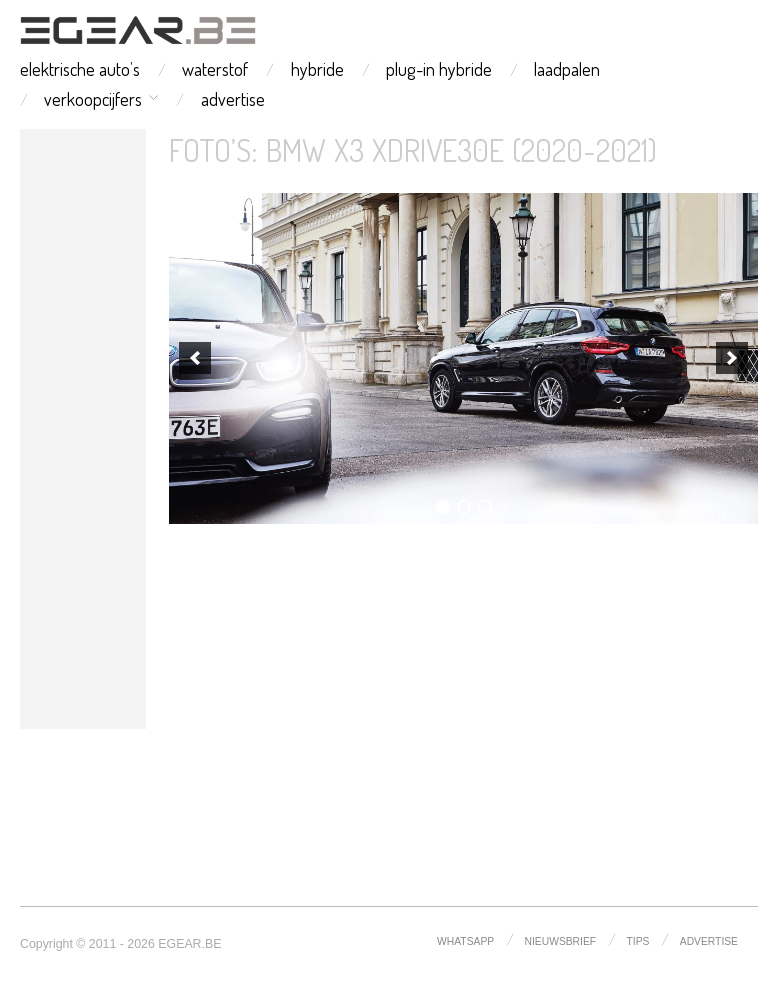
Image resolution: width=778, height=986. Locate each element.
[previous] (195, 358)
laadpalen (567, 69)
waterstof (215, 69)
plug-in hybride (439, 69)
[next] (732, 358)
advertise (233, 99)
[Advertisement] (83, 429)
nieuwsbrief (561, 941)
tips (638, 941)
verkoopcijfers (93, 99)
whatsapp (465, 941)
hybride (317, 69)
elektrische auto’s (80, 69)
